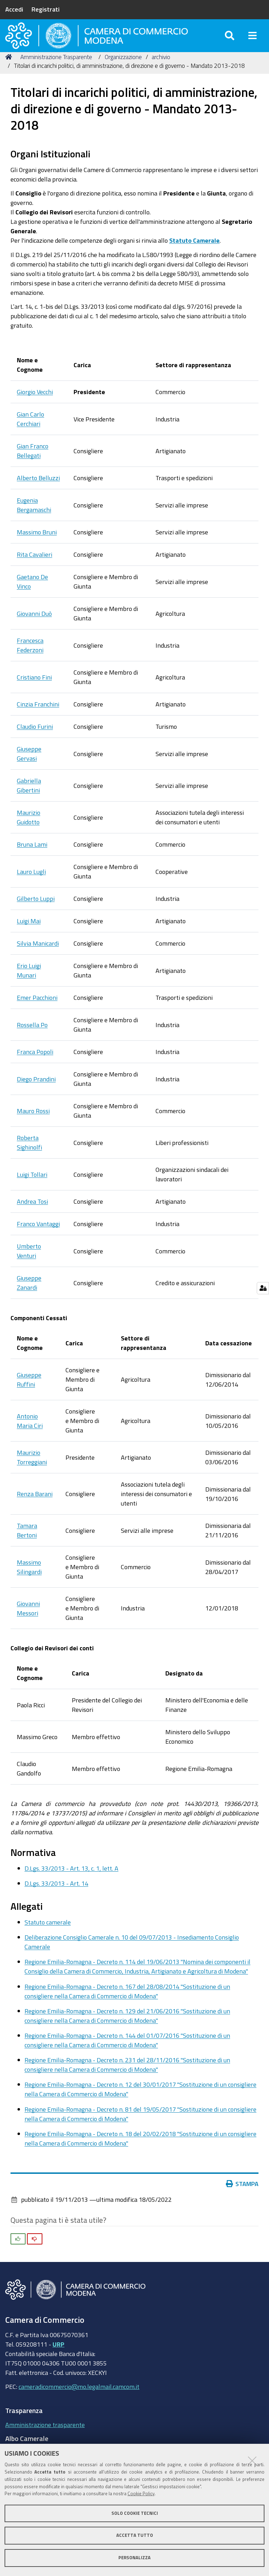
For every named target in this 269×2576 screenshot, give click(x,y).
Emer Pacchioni (37, 1012)
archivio (161, 71)
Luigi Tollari (32, 1188)
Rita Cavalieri (34, 568)
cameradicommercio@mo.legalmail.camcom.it (79, 2400)
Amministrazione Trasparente (56, 71)
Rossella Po (32, 1039)
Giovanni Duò (34, 627)
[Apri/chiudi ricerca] (229, 42)
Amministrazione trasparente (45, 2438)
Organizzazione (123, 71)
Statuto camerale (48, 1936)
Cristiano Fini (34, 691)
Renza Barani (35, 1508)
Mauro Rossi (33, 1125)
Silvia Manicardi (38, 957)
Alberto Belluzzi (38, 492)
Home (9, 71)
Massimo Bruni (37, 546)
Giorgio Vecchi (35, 406)
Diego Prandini (36, 1093)
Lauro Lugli (31, 885)
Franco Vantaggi (38, 1238)
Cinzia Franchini (38, 718)
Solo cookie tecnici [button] (134, 2513)
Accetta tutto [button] (134, 2535)
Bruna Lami (32, 858)
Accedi (14, 9)
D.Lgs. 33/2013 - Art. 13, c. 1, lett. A (71, 1882)
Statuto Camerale (194, 254)
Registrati (46, 9)
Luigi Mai (29, 935)
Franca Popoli (35, 1066)
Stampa (242, 2198)
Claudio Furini (35, 741)
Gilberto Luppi (36, 913)
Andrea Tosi (32, 1215)
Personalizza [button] (134, 2557)
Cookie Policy (140, 2493)
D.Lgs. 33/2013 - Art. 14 (56, 1897)
